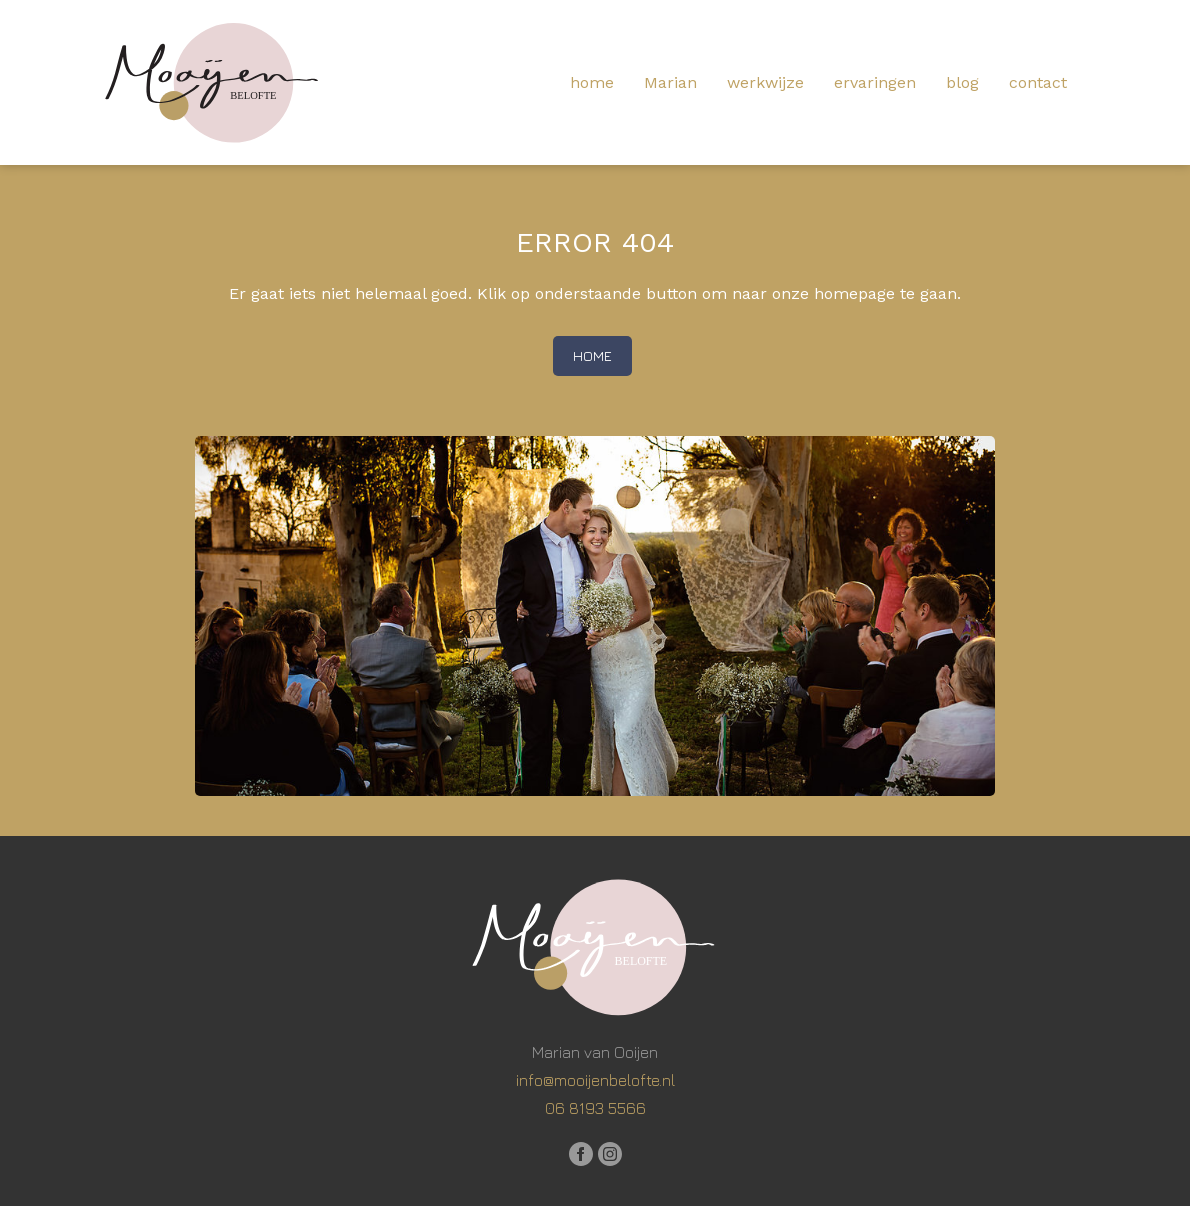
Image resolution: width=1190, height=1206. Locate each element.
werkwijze (765, 82)
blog (962, 82)
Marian (670, 82)
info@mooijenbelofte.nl (595, 1080)
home (592, 82)
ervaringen (875, 82)
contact (1038, 82)
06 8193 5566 (595, 1108)
